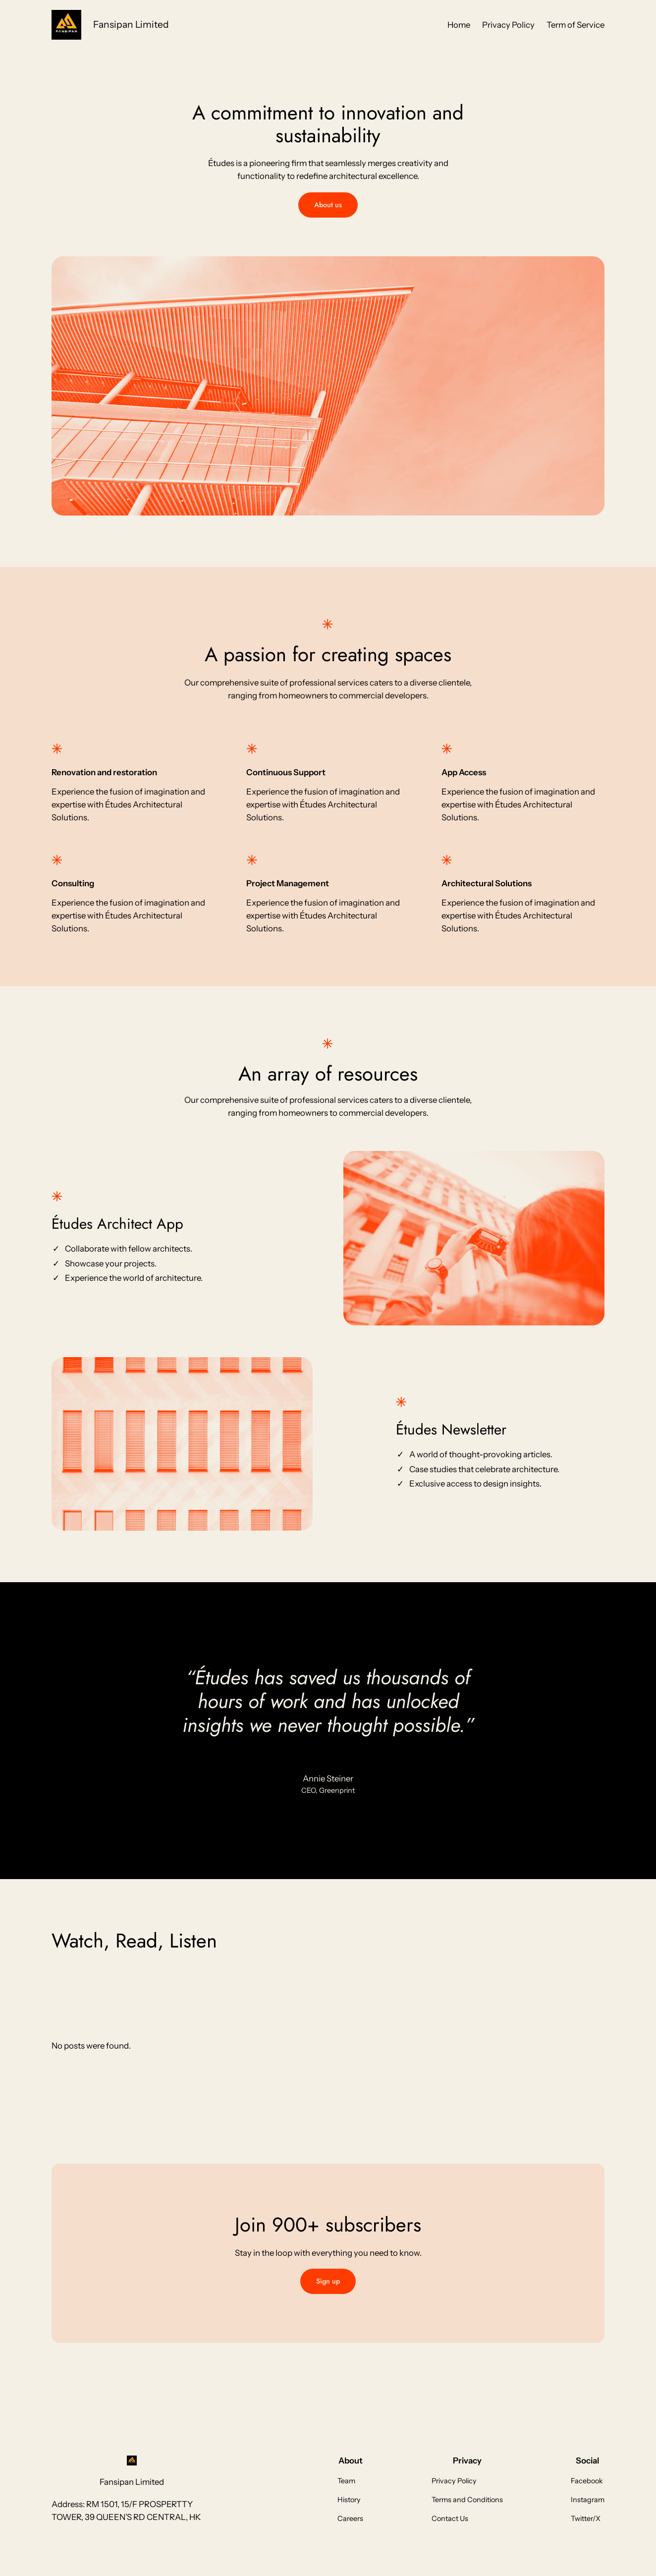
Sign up (328, 2281)
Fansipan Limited (131, 24)
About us (328, 205)
